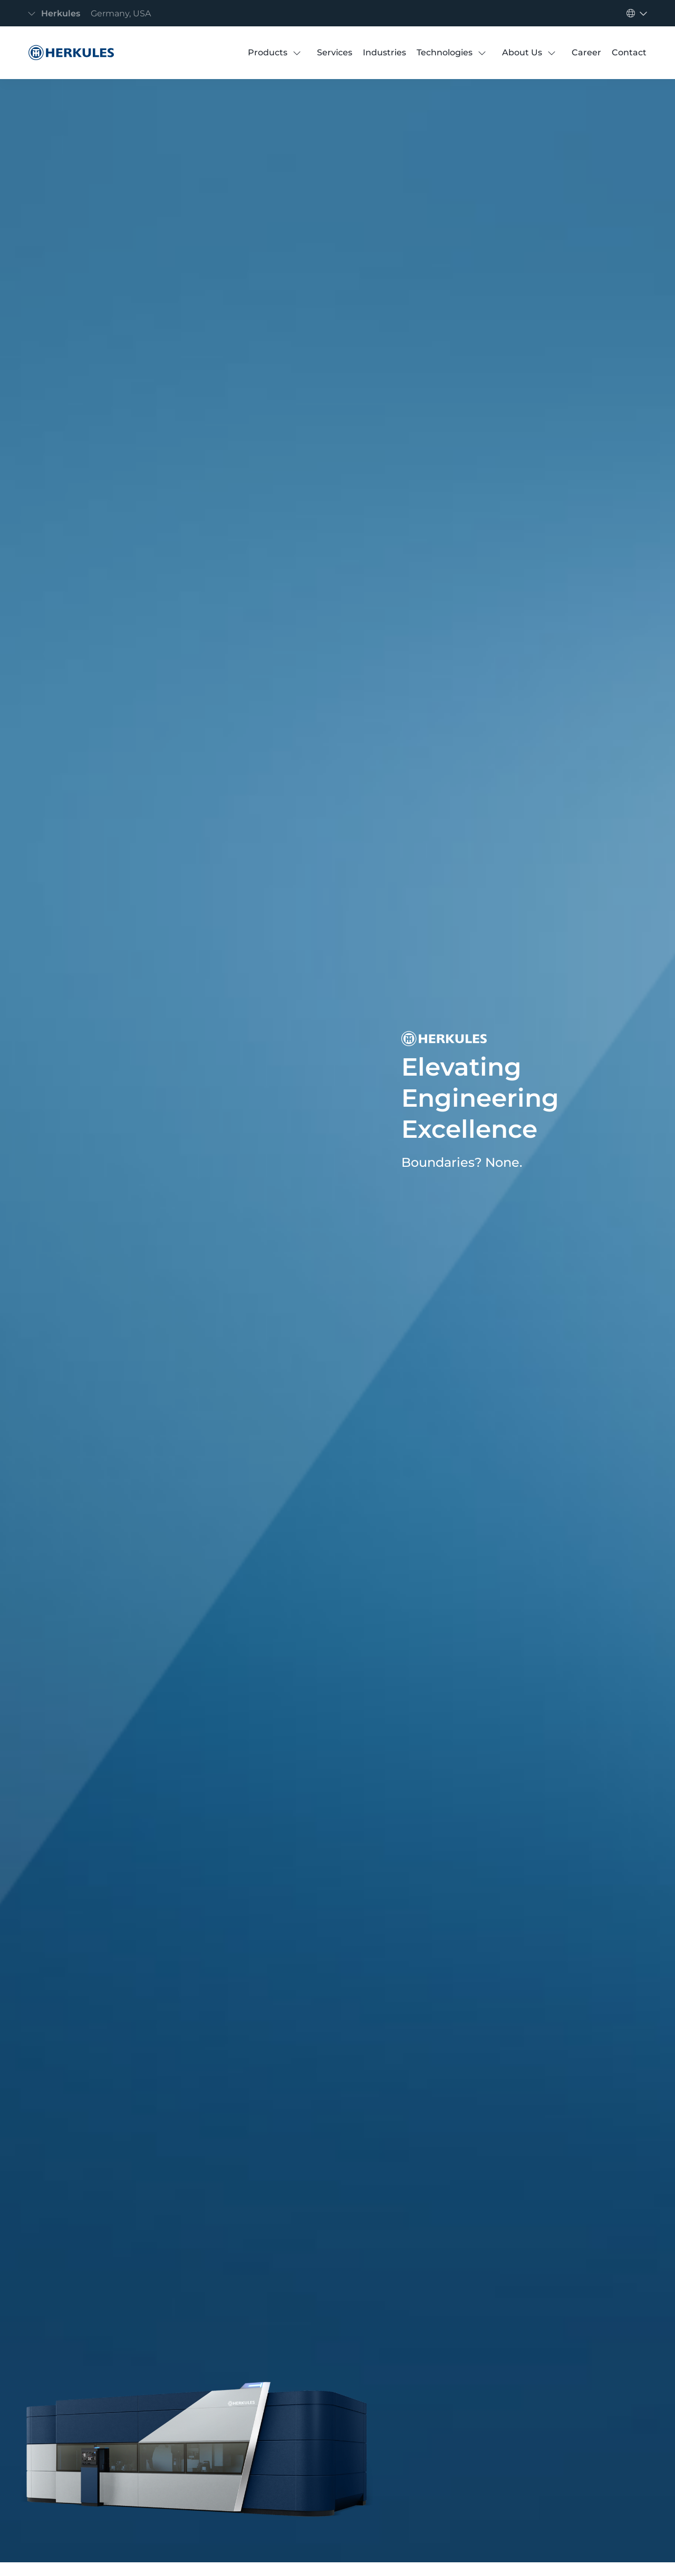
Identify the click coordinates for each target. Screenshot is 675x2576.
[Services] (334, 53)
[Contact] (629, 53)
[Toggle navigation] (92, 13)
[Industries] (384, 53)
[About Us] (522, 53)
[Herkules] (68, 52)
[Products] (267, 53)
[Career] (586, 53)
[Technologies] (444, 53)
